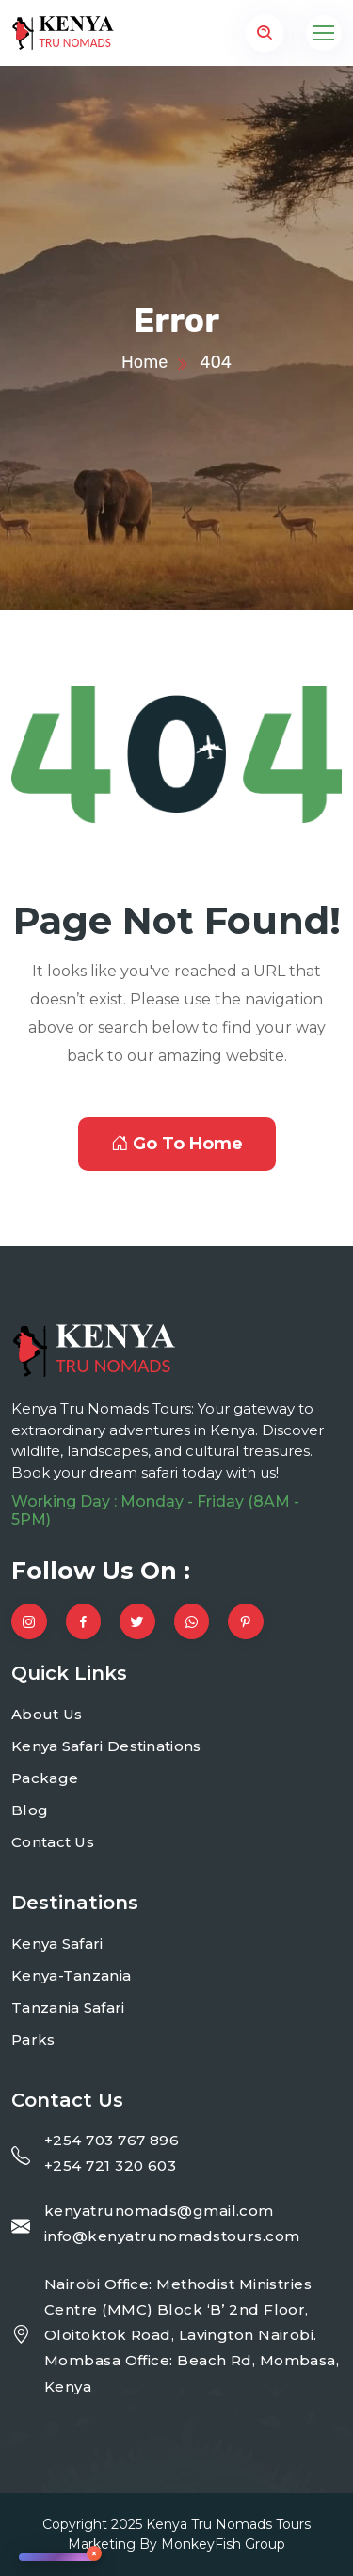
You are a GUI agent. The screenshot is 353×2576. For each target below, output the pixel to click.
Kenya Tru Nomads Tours (228, 2524)
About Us (46, 1714)
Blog (29, 1810)
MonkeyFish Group (223, 2544)
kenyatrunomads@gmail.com (159, 2211)
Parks (33, 2039)
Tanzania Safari (68, 2007)
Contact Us (52, 1842)
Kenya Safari (57, 1943)
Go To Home (177, 1143)
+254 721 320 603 (110, 2165)
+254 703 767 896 (111, 2140)
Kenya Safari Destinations (106, 1746)
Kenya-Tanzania (71, 1975)
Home (144, 362)
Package (44, 1778)
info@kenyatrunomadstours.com (172, 2236)
